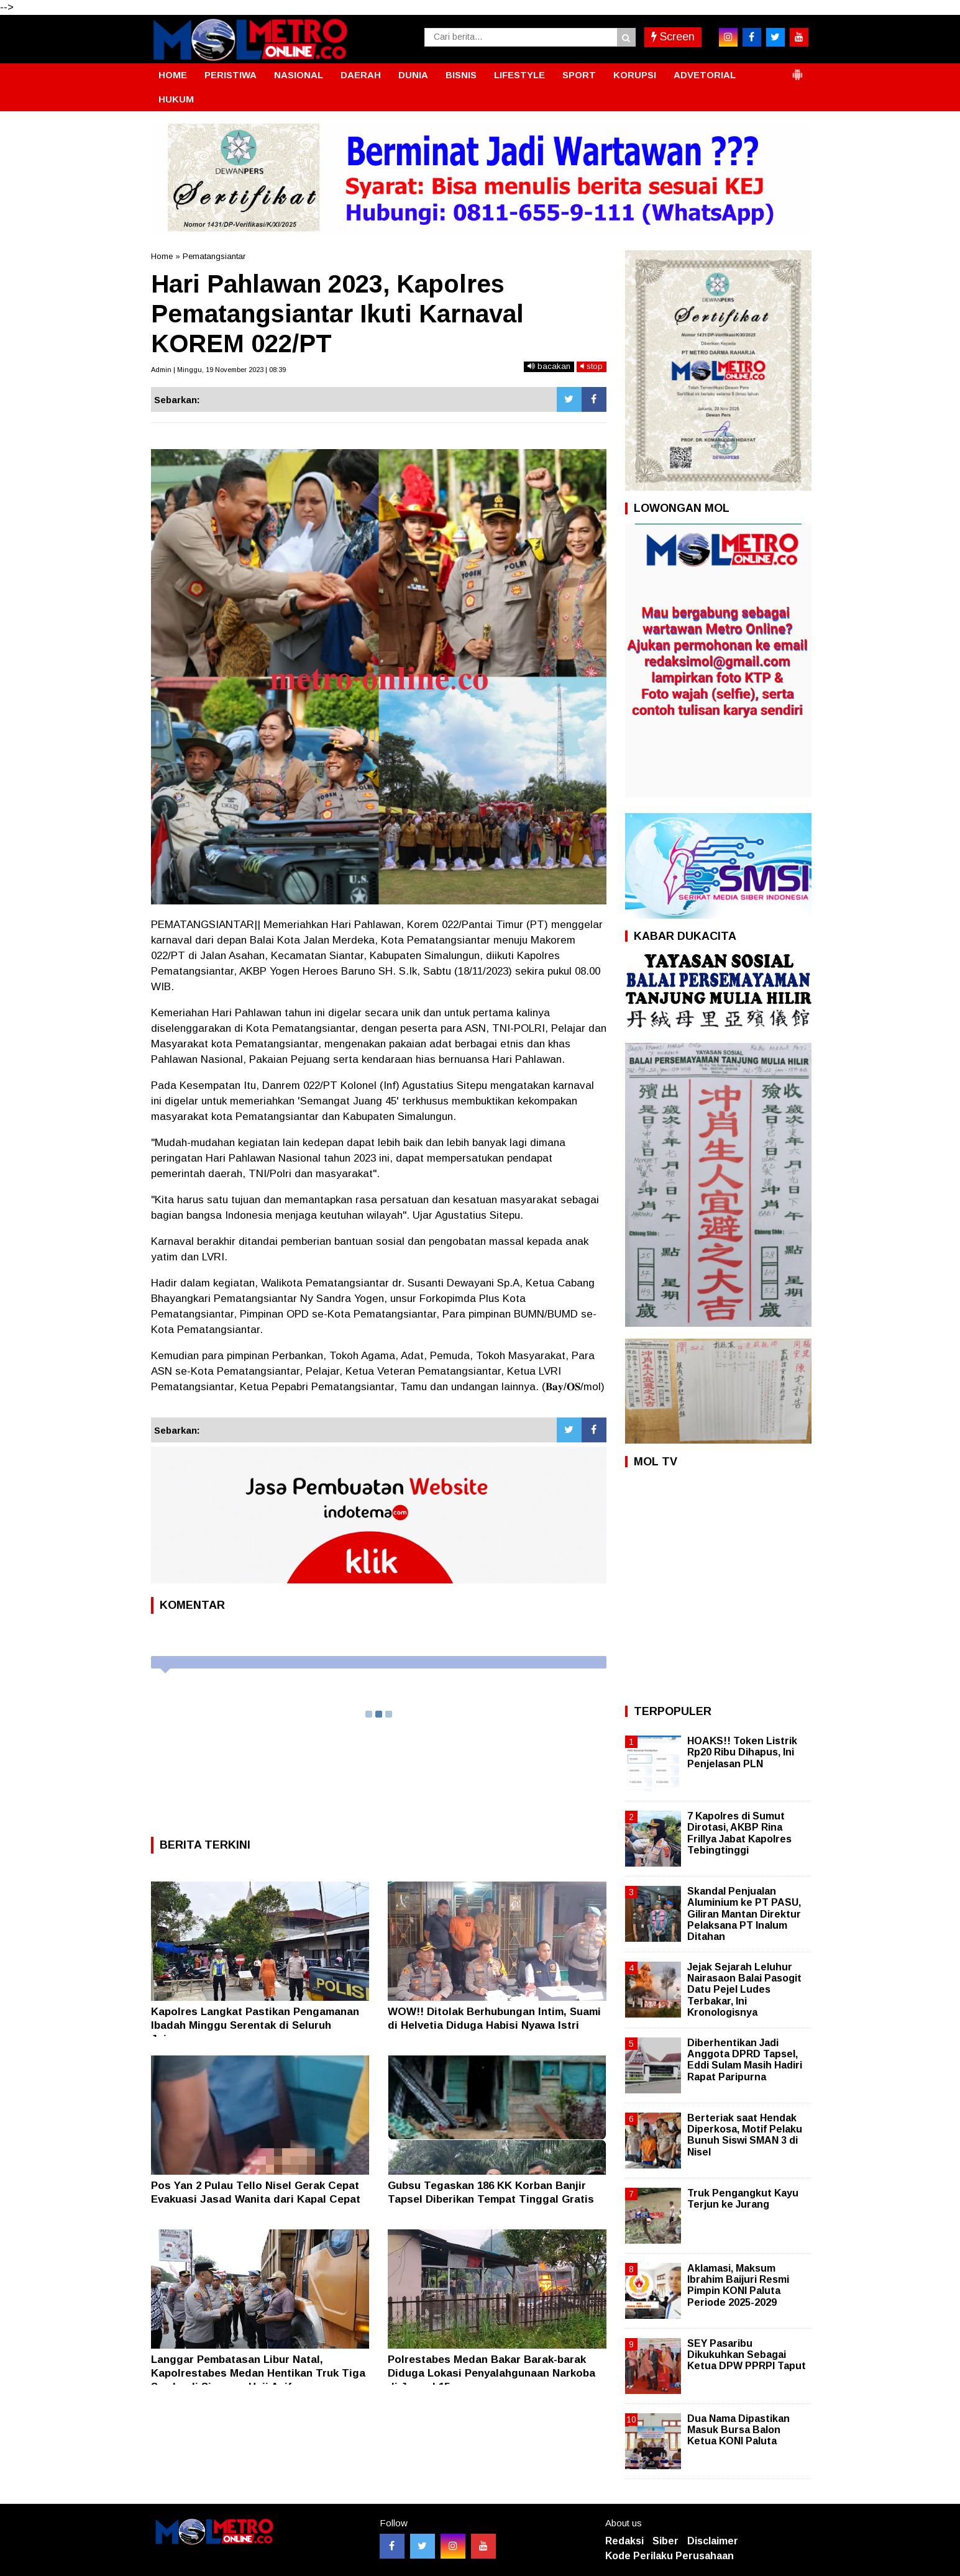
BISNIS (461, 75)
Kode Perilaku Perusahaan (669, 2556)
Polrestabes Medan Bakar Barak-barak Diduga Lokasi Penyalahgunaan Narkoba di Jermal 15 (491, 2373)
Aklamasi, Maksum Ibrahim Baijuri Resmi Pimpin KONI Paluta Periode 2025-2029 (738, 2285)
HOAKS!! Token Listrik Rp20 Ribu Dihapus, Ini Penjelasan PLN (742, 1752)
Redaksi (624, 2541)
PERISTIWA (230, 75)
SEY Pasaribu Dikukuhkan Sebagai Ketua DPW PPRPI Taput (746, 2354)
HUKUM (176, 99)
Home (162, 256)
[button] (797, 69)
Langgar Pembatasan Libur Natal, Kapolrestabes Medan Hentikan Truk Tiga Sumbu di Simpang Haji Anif (258, 2373)
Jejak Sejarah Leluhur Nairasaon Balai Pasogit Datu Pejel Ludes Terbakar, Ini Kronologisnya (744, 1990)
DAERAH (361, 75)
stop (591, 366)
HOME (172, 75)
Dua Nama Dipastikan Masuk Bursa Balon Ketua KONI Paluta (738, 2429)
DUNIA (413, 75)
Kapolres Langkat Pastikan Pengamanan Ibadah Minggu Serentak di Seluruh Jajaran (255, 2025)
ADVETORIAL (705, 75)
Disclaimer (712, 2541)
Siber (665, 2541)
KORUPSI (634, 75)
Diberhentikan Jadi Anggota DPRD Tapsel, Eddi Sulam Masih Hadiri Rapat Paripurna (744, 2059)
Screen (673, 36)
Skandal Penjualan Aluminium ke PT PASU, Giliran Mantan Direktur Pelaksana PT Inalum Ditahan (744, 1914)
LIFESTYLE (519, 75)
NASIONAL (298, 75)
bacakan (549, 366)
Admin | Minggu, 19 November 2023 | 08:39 (218, 369)
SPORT (579, 75)
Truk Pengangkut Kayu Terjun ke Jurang (742, 2199)
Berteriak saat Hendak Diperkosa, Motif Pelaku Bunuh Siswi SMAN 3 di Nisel (744, 2135)
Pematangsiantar (214, 256)
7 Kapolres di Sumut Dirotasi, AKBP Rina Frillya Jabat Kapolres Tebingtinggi (739, 1833)
